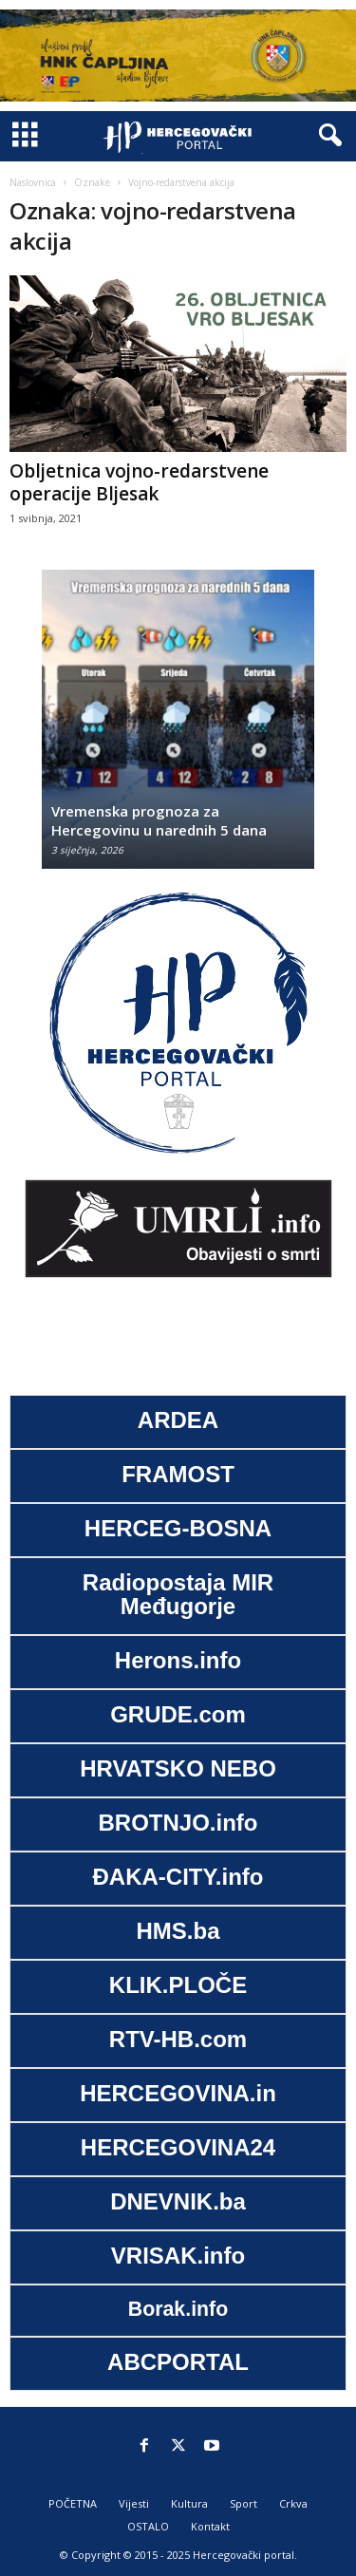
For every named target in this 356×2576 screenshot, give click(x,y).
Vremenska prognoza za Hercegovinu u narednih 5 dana (159, 820)
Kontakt (210, 2526)
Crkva (293, 2503)
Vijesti (134, 2503)
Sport (243, 2503)
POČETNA (72, 2503)
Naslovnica (32, 182)
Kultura (189, 2503)
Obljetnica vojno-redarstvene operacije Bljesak (139, 482)
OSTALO (148, 2526)
